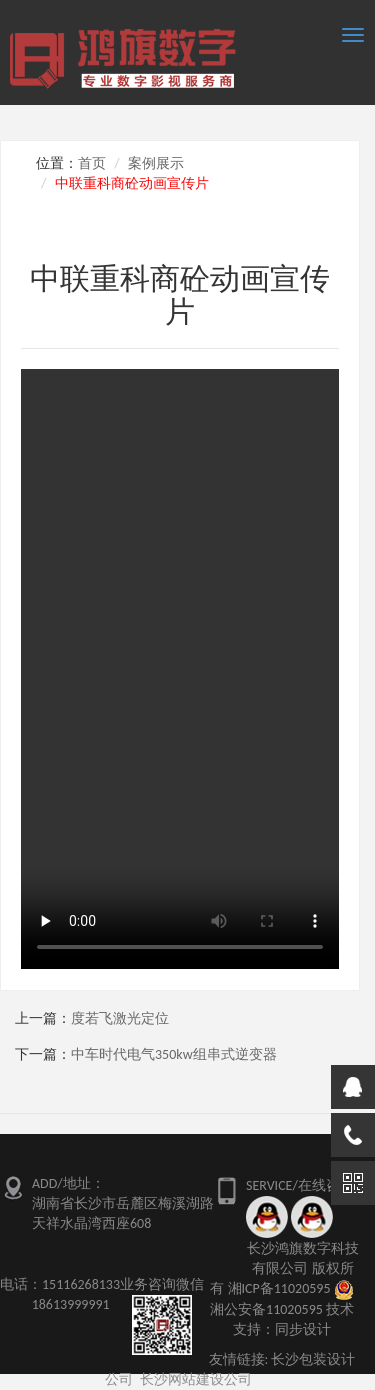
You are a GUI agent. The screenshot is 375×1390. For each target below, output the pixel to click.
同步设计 (303, 1329)
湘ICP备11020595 (279, 1288)
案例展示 (156, 163)
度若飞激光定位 (120, 1018)
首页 (92, 163)
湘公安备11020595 (266, 1309)
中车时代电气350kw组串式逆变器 (174, 1054)
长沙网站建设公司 (196, 1379)
